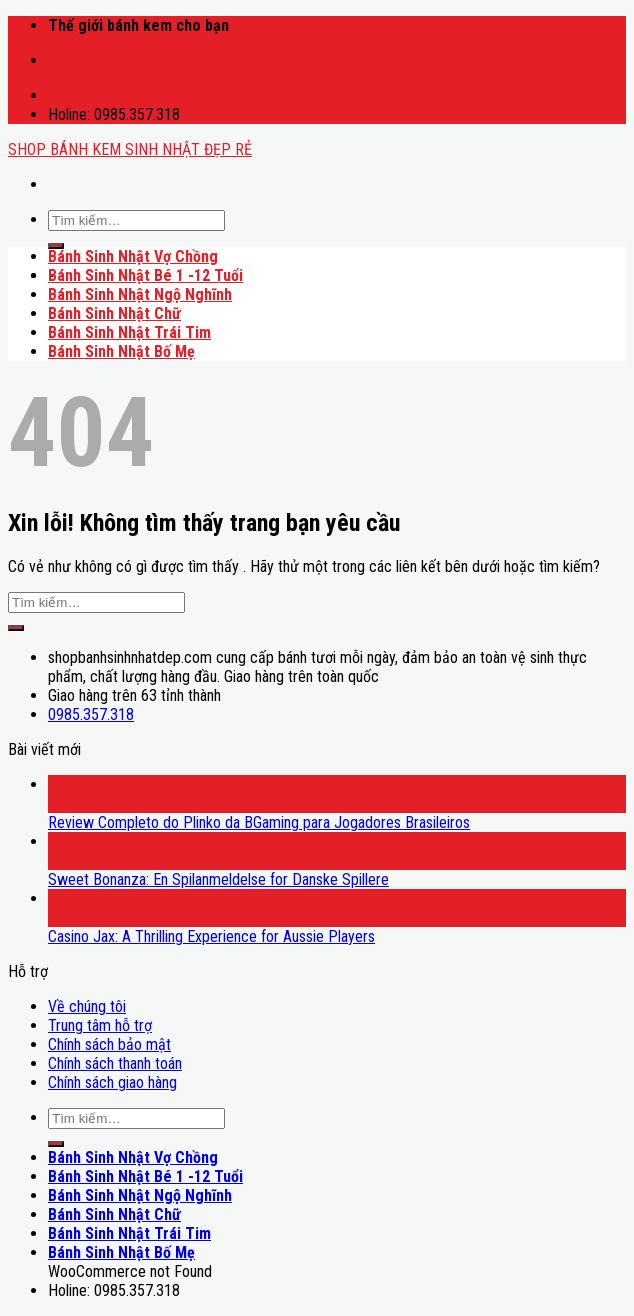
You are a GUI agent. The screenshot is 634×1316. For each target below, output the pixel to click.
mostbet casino (54, 51)
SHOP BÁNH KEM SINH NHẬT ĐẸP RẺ (130, 149)
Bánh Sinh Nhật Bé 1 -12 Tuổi (145, 275)
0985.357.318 (91, 714)
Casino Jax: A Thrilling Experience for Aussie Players (211, 936)
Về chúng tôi (87, 1006)
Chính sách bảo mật (109, 1044)
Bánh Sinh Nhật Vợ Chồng (133, 256)
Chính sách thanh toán (115, 1063)
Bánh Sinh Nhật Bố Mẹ (121, 351)
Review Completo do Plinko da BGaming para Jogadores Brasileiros (259, 822)
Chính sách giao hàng (112, 1082)
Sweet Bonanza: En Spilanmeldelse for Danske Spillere (218, 879)
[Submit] (56, 246)
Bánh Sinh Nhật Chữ (114, 313)
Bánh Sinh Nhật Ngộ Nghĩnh (140, 294)
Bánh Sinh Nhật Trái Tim (129, 332)
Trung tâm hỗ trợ (100, 1025)
